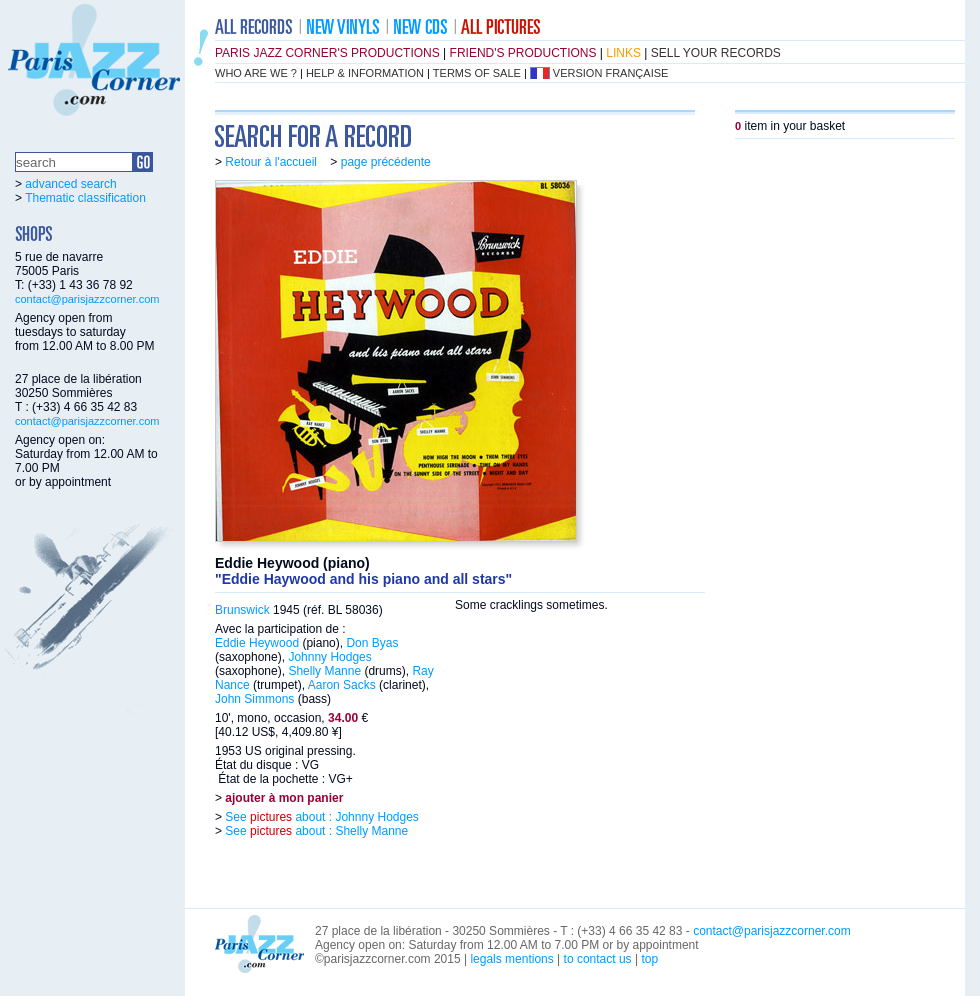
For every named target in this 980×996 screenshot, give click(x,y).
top (649, 959)
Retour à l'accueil (271, 162)
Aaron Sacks (342, 685)
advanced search (70, 184)
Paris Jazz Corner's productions (327, 53)
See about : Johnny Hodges (320, 817)
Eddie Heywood (257, 643)
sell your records (716, 53)
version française (611, 73)
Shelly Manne (324, 671)
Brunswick (242, 610)
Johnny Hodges (329, 657)
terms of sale (477, 73)
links (623, 53)
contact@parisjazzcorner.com (87, 299)
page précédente (386, 162)
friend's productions (523, 53)
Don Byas (372, 643)
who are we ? (256, 73)
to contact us (598, 959)
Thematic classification (85, 198)
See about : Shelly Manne (315, 831)
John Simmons (254, 699)
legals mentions (511, 959)
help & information (365, 73)
